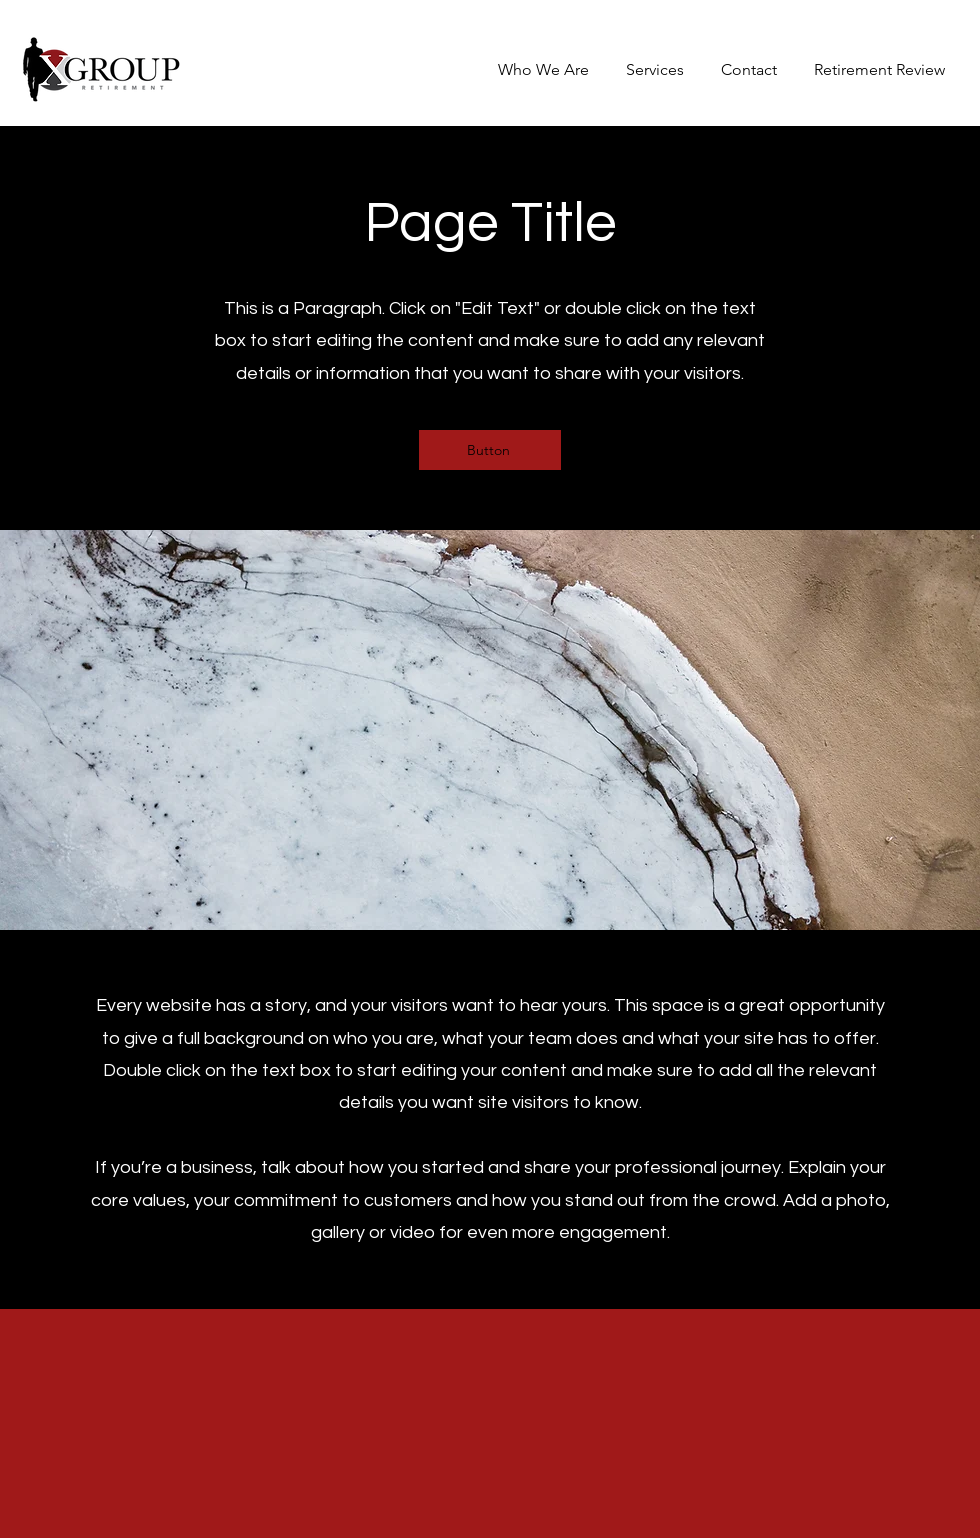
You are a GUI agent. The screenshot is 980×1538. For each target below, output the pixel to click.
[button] (651, 69)
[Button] (490, 450)
